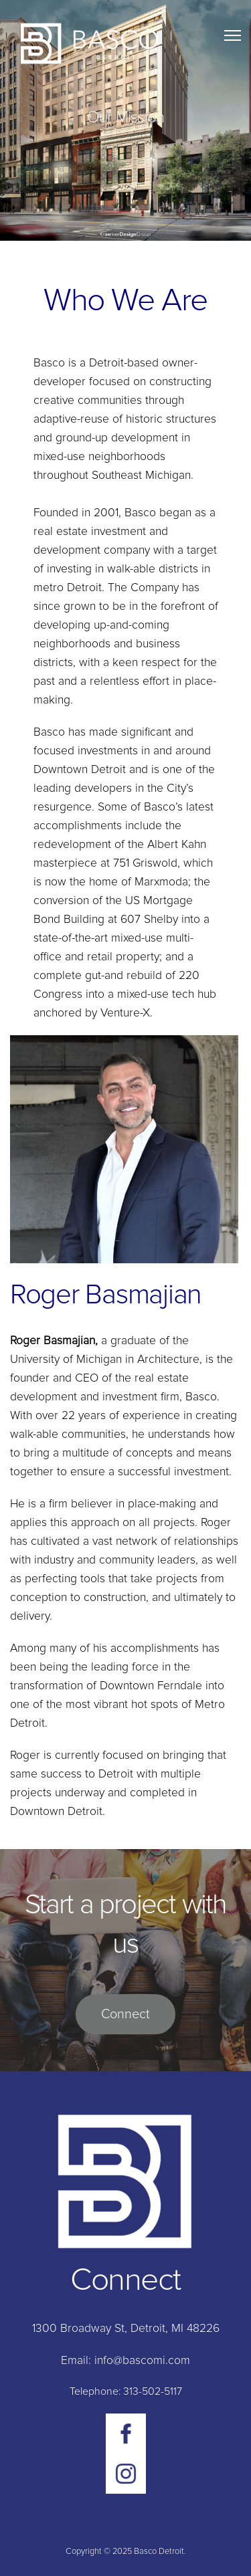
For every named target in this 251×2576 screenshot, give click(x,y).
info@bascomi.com (140, 2361)
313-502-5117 (152, 2391)
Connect (125, 2014)
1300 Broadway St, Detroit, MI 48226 (126, 2329)
